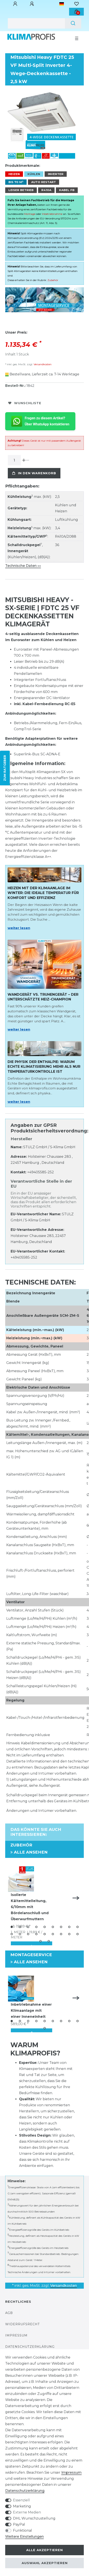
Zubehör (52, 280)
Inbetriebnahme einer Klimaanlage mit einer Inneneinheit (31, 2010)
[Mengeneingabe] (14, 460)
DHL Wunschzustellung (34, 2518)
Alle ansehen (29, 1852)
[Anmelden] (16, 4)
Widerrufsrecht (22, 2324)
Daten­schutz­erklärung (24, 2491)
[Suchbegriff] (36, 23)
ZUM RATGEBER (5, 768)
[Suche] (73, 23)
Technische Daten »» (23, 566)
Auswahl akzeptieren (45, 2563)
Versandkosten (42, 364)
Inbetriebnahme (52, 213)
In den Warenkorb (34, 473)
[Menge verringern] (27, 460)
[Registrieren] (32, 4)
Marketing (22, 2506)
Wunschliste (24, 403)
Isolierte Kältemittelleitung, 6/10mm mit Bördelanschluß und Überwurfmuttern (30, 1907)
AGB (9, 2313)
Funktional (22, 2530)
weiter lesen (19, 928)
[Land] (61, 4)
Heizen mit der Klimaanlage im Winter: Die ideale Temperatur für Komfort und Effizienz (43, 893)
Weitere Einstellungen (24, 2536)
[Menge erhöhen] (24, 460)
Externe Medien (27, 2512)
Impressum (16, 2335)
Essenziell (21, 2500)
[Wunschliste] (76, 4)
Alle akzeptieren (44, 2550)
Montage (29, 213)
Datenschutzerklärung (30, 2347)
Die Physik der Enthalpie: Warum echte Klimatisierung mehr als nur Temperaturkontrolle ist (44, 1067)
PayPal (19, 2524)
